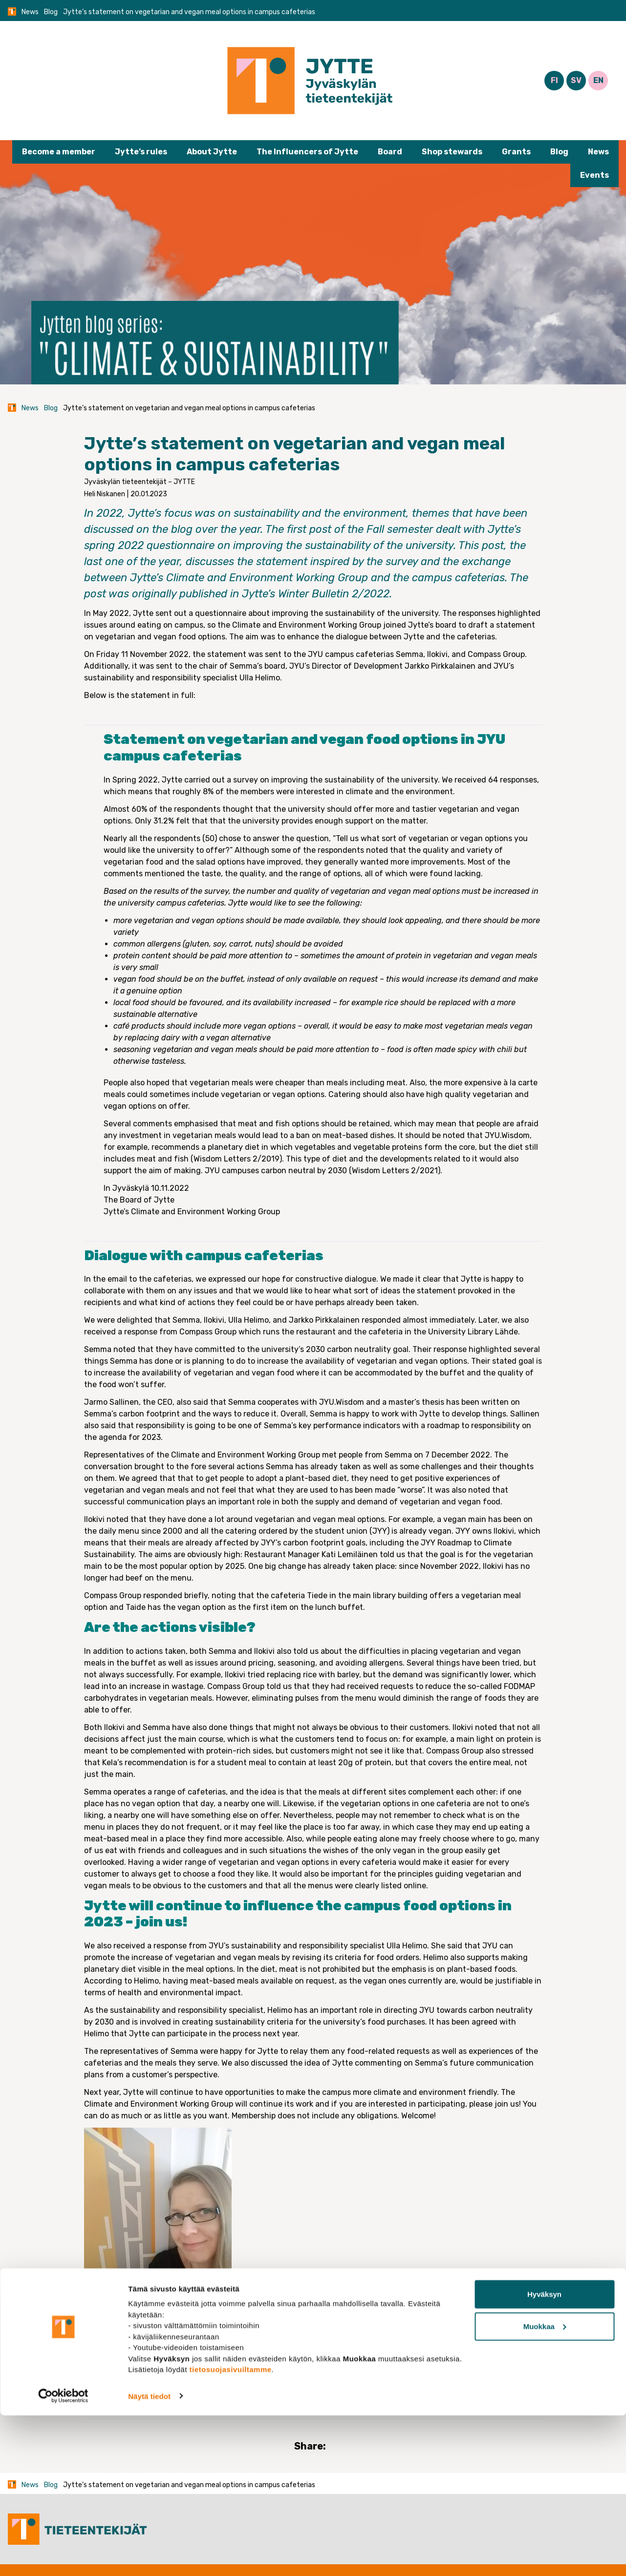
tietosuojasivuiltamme (231, 2530)
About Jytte (212, 151)
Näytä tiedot (149, 2557)
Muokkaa (544, 2487)
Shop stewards (452, 151)
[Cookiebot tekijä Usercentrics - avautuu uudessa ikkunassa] (63, 2557)
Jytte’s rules (141, 151)
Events (594, 175)
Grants (516, 151)
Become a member (58, 151)
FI (554, 80)
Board (390, 151)
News (30, 12)
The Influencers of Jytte (307, 151)
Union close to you (177, 2374)
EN (598, 80)
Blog (51, 12)
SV (576, 80)
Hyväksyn (544, 2454)
